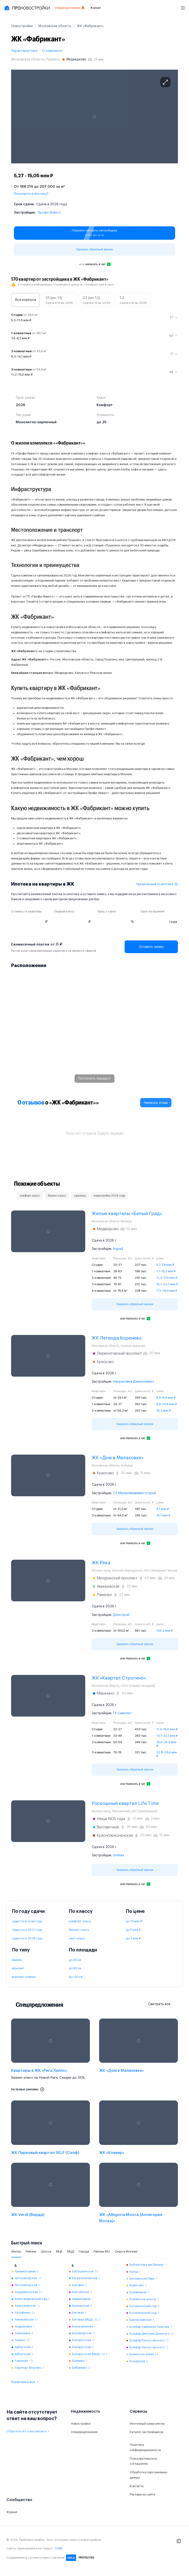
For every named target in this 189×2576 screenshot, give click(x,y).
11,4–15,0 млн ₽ (167, 1729)
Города (84, 2251)
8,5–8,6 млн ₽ (166, 1397)
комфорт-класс (80, 1921)
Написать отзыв (156, 1102)
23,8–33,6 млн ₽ (166, 1754)
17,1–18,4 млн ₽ (166, 1290)
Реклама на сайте (142, 2494)
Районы (31, 2251)
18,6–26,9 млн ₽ (166, 1744)
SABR (59, 2548)
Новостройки (81, 2423)
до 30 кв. (75, 1959)
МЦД (70, 2251)
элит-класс (77, 1938)
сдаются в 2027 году (27, 1929)
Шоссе (46, 2251)
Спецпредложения (70, 8)
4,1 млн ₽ (162, 1508)
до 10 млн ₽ (134, 1921)
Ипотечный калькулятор (147, 2423)
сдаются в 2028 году (27, 1938)
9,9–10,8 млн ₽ (166, 1404)
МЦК (59, 2251)
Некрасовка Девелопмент (133, 1381)
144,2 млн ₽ (164, 1630)
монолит (18, 1968)
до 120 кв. (76, 1976)
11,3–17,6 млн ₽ (166, 1277)
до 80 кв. (75, 1968)
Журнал (95, 7)
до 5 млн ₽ (133, 1929)
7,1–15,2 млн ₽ (166, 1271)
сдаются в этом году (27, 1921)
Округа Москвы (126, 2251)
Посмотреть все (25, 2382)
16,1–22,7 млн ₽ (167, 1284)
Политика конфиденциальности (145, 2447)
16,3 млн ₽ (163, 1410)
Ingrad (118, 1249)
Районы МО (102, 2251)
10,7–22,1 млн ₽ (167, 1735)
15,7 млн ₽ (163, 1515)
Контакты (137, 2486)
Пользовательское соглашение (143, 2461)
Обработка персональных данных (148, 2475)
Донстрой (121, 1615)
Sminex (118, 1855)
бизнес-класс (79, 1929)
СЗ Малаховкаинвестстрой (134, 1493)
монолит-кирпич (24, 1976)
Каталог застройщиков (146, 2431)
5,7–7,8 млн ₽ (165, 1264)
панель (17, 1959)
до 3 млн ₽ (133, 1938)
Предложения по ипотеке (157, 884)
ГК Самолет (122, 1713)
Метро (16, 2251)
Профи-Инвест (49, 212)
